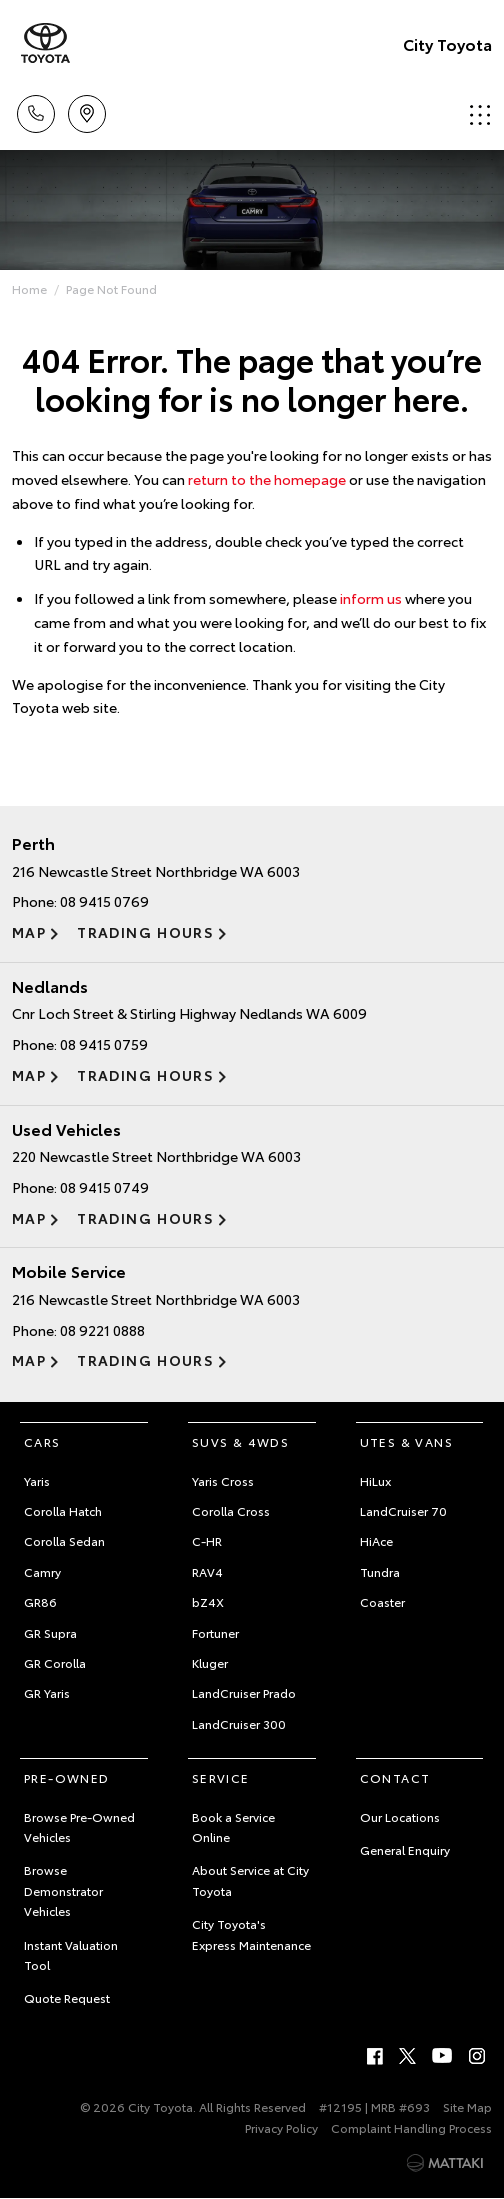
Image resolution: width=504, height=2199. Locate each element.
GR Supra (50, 1632)
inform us (371, 598)
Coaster (382, 1601)
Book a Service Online (233, 1826)
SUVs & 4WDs (240, 1441)
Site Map (467, 2106)
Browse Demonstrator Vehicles (63, 1890)
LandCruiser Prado (244, 1692)
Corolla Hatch (63, 1510)
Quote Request (67, 1997)
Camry (42, 1571)
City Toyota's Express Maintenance (251, 1933)
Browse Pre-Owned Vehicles (79, 1826)
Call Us (36, 110)
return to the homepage (267, 479)
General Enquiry (405, 1849)
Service (221, 1777)
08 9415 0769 (104, 901)
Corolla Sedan (64, 1540)
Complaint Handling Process (411, 2127)
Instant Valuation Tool (71, 1954)
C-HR (207, 1540)
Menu (480, 114)
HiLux (375, 1480)
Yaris (37, 1480)
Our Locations (400, 1816)
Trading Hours (145, 932)
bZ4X (208, 1601)
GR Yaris (47, 1692)
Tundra (380, 1571)
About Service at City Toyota (250, 1879)
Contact (395, 1777)
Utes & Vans (406, 1441)
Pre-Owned (67, 1777)
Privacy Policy (281, 2127)
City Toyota (447, 43)
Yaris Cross (223, 1480)
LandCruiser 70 (403, 1510)
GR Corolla (55, 1662)
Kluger (210, 1662)
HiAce (376, 1540)
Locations (87, 110)
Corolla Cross (231, 1510)
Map (29, 932)
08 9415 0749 (104, 1187)
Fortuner (215, 1632)
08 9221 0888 (102, 1330)
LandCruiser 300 (239, 1723)
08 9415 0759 (104, 1044)
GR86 (40, 1601)
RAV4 (207, 1571)
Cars (42, 1441)
